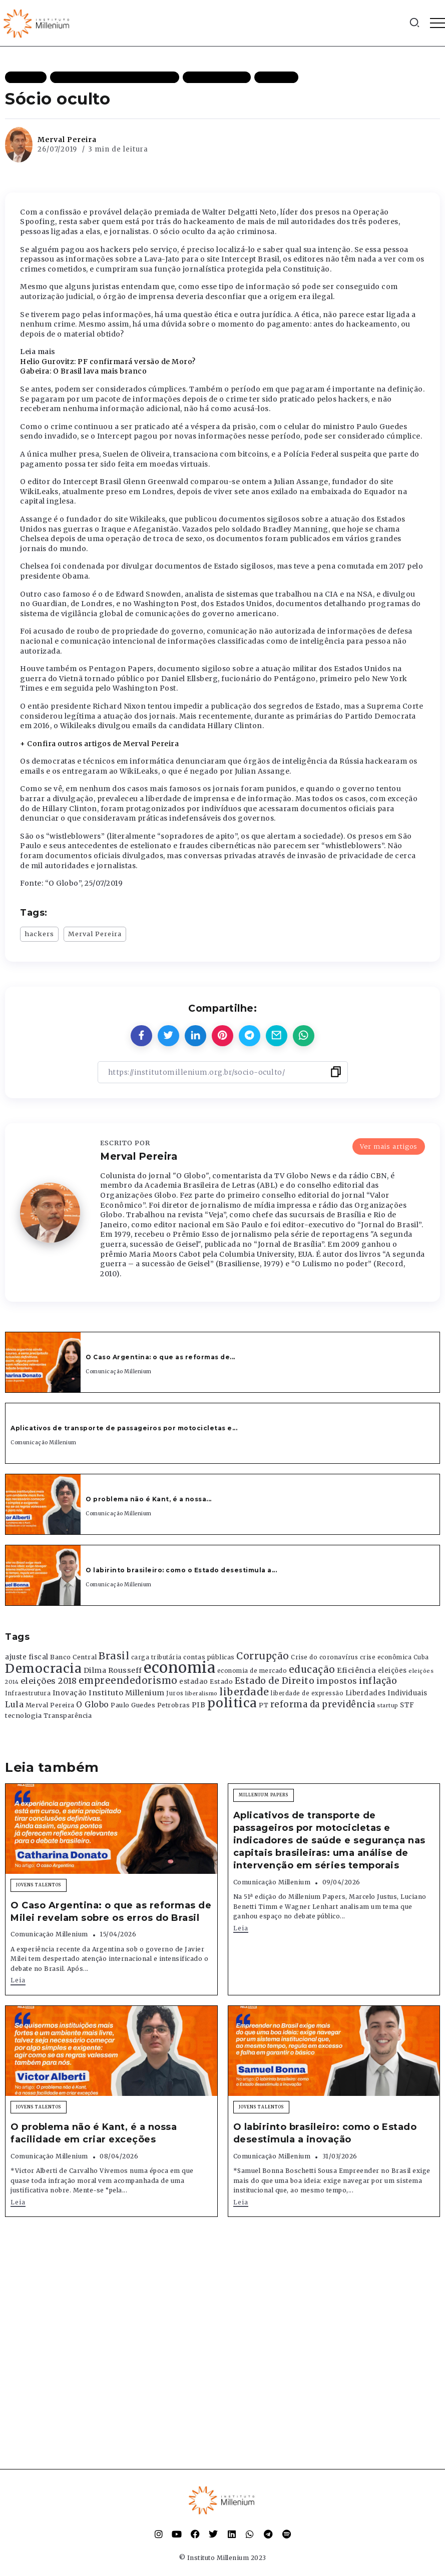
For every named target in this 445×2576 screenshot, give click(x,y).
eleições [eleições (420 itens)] (392, 1670)
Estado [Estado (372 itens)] (221, 1681)
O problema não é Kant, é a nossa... (149, 1499)
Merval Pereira (67, 139)
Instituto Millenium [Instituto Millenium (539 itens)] (127, 1692)
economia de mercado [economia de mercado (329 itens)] (252, 1670)
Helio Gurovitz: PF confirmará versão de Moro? (108, 361)
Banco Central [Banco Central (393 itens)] (73, 1657)
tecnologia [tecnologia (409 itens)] (23, 1715)
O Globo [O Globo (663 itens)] (92, 1704)
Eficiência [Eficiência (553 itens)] (356, 1670)
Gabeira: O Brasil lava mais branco (83, 371)
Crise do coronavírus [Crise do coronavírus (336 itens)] (324, 1657)
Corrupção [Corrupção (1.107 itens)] (262, 1656)
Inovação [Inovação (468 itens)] (70, 1693)
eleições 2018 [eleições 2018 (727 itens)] (49, 1681)
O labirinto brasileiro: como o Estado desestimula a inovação (325, 2133)
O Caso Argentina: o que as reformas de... (160, 1357)
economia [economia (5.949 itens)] (179, 1667)
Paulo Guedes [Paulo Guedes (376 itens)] (133, 1705)
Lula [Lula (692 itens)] (14, 1704)
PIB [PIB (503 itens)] (199, 1704)
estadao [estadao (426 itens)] (193, 1681)
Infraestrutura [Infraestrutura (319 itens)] (28, 1693)
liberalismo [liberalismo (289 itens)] (201, 1693)
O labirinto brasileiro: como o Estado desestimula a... (181, 1570)
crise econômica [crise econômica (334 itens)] (386, 1657)
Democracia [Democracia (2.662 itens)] (43, 1668)
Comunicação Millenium (119, 1371)
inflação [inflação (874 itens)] (378, 1680)
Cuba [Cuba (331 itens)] (421, 1657)
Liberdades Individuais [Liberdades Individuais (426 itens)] (386, 1693)
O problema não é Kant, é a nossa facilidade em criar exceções (94, 2133)
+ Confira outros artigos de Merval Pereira (99, 743)
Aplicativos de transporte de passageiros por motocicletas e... (124, 1428)
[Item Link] (43, 1362)
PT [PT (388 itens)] (263, 1705)
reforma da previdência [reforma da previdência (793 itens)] (322, 1704)
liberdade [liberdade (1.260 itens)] (244, 1692)
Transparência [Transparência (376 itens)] (68, 1715)
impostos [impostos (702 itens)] (336, 1681)
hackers (39, 934)
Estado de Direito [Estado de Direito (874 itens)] (275, 1680)
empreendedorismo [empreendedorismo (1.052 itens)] (128, 1680)
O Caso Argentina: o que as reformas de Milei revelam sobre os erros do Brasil (111, 1911)
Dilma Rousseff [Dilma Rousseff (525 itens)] (113, 1670)
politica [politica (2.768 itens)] (232, 1703)
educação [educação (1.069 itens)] (312, 1669)
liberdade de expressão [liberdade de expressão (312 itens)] (307, 1693)
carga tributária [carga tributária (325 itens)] (156, 1657)
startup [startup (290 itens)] (387, 1705)
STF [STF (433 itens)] (407, 1705)
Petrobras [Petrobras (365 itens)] (173, 1705)
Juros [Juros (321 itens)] (175, 1693)
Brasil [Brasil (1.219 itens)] (114, 1656)
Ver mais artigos (388, 1146)
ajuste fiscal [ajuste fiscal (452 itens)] (27, 1657)
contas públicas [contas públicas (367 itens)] (209, 1657)
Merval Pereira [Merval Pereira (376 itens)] (50, 1705)
